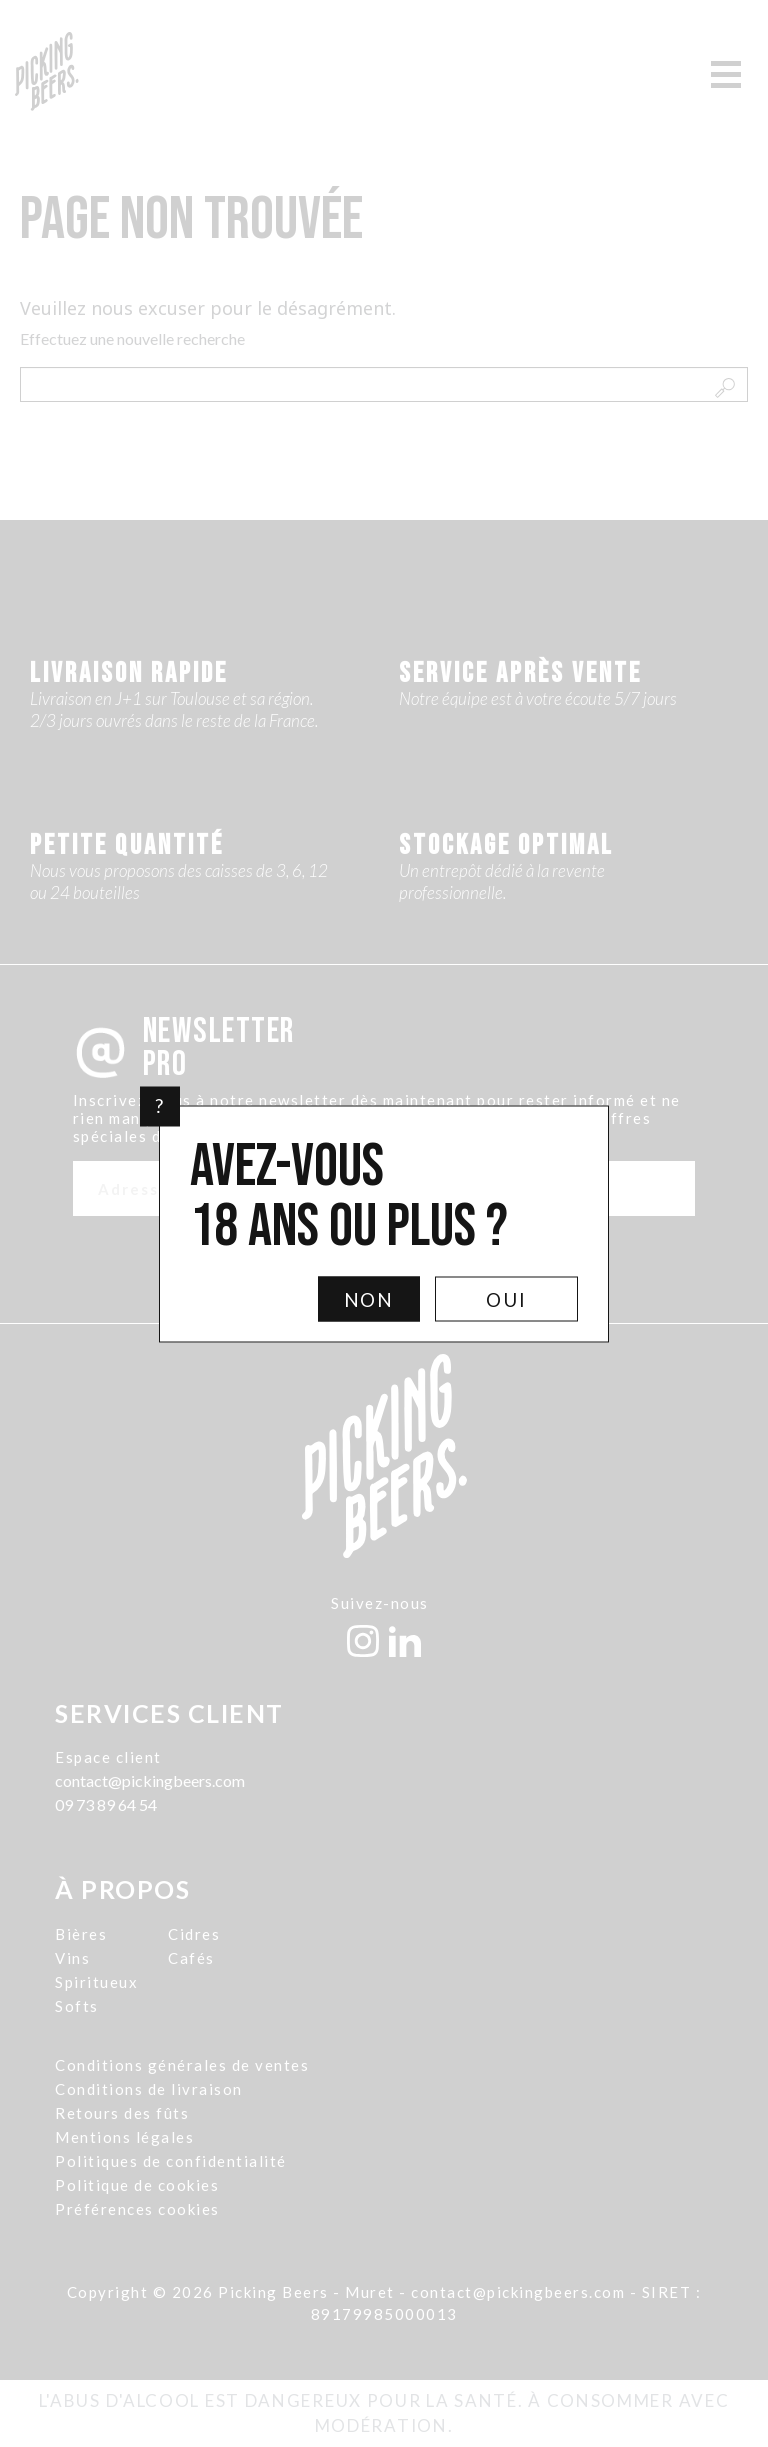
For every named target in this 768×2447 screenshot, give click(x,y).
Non (369, 1298)
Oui (506, 1298)
